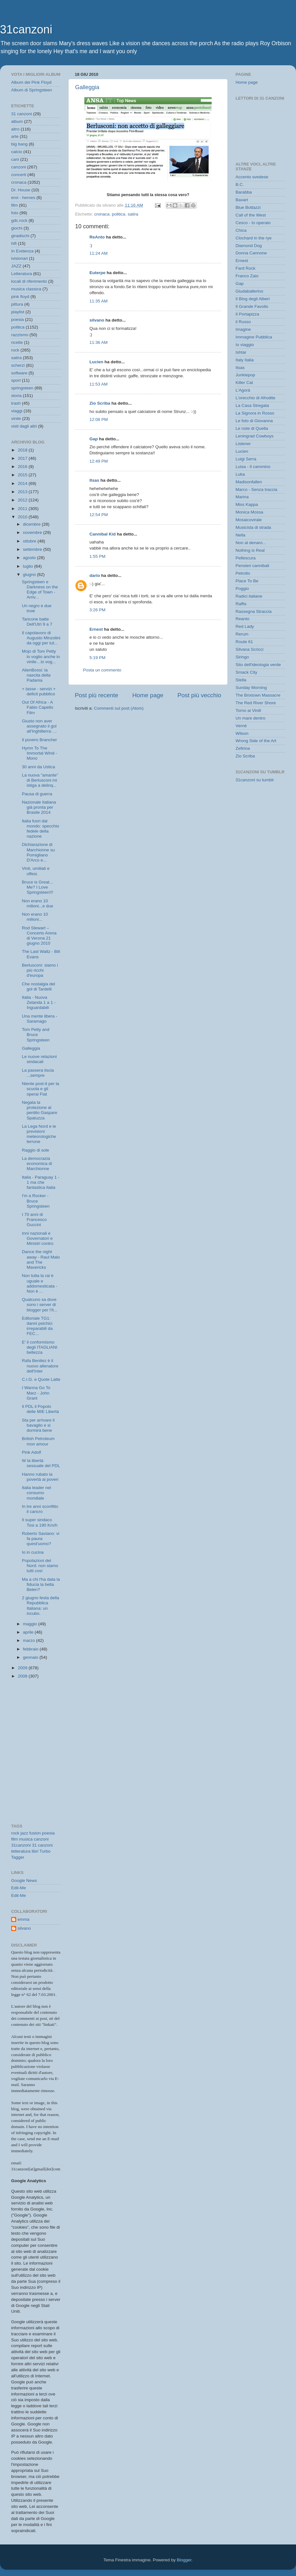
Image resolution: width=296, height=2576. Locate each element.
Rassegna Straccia (253, 611)
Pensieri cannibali (252, 565)
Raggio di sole (35, 1150)
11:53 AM (98, 384)
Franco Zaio (247, 275)
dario (94, 575)
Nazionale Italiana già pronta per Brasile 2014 (39, 807)
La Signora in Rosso (255, 413)
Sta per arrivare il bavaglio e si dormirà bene (38, 1425)
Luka (240, 474)
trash (16, 403)
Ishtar (241, 352)
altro (15, 129)
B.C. (240, 184)
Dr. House (20, 190)
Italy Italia (245, 360)
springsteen (22, 388)
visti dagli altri (24, 426)
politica (118, 214)
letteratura (21, 1851)
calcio (16, 151)
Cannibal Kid (102, 534)
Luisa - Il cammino (253, 466)
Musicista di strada (253, 527)
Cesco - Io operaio (253, 222)
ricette (17, 342)
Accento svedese (252, 176)
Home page (148, 695)
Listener (243, 443)
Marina (242, 496)
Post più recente (96, 695)
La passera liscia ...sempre (38, 1073)
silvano (96, 320)
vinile (16, 418)
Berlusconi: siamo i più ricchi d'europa (40, 970)
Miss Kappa (247, 504)
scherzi (18, 365)
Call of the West (251, 215)
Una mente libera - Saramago (39, 1019)
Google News (24, 1880)
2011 (23, 508)
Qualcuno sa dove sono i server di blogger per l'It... (39, 1304)
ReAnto (97, 237)
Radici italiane (249, 596)
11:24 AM (98, 253)
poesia (17, 319)
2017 (23, 458)
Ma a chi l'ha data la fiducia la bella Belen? (41, 1584)
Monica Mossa (249, 512)
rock (15, 350)
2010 (23, 516)
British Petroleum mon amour (38, 1441)
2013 (23, 491)
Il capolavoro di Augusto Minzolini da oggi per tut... (41, 637)
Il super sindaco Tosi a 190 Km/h (40, 1522)
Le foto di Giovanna (254, 420)
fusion (35, 1833)
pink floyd (20, 296)
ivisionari (19, 258)
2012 (23, 500)
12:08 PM (98, 419)
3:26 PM (97, 609)
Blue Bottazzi (248, 207)
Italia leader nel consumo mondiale (36, 1492)
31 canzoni (21, 113)
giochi (16, 228)
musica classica (26, 289)
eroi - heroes (23, 197)
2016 (23, 466)
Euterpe (97, 272)
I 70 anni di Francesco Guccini (34, 1219)
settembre (33, 549)
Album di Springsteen (31, 90)
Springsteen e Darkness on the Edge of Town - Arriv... (40, 589)
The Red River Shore (256, 702)
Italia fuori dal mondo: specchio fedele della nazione (40, 829)
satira (133, 214)
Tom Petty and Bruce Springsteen (36, 1034)
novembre (33, 532)
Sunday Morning (251, 687)
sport (16, 380)
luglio (28, 566)
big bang (19, 144)
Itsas (94, 480)
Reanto (243, 618)
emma (24, 1919)
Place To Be (247, 580)
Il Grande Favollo (252, 306)
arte (14, 136)
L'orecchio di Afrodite (255, 397)
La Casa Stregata (252, 405)
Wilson (242, 733)
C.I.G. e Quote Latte (41, 1379)
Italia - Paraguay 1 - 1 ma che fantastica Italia (41, 1182)
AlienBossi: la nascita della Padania (36, 675)
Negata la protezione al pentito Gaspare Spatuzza (39, 1110)
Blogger (184, 2560)
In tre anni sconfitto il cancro (40, 1509)
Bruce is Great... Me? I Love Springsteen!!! (37, 887)
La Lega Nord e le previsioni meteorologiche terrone (39, 1134)
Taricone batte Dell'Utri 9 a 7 (37, 622)
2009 (23, 1667)
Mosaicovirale (249, 519)
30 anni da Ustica (38, 766)
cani (15, 159)
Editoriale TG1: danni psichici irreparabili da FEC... (37, 1326)
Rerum (242, 634)
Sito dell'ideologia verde (258, 664)
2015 (23, 474)
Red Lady (245, 626)
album (17, 121)
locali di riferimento (29, 281)
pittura (17, 304)
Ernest (96, 629)
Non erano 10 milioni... (35, 917)
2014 (23, 483)
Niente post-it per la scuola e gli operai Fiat (40, 1088)
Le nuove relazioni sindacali (39, 1059)
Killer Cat (244, 382)
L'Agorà (243, 390)
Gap (93, 438)
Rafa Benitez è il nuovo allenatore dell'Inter (40, 1365)
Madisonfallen (249, 481)
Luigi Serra (246, 459)
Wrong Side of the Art (256, 740)
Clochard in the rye (253, 238)
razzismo (19, 334)
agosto (30, 557)
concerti (18, 174)
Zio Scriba (99, 403)
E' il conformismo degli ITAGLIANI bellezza (40, 1347)
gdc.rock (19, 220)
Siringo (242, 657)
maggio (30, 1624)
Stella (241, 680)
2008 (23, 1676)
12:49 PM (98, 461)
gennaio (31, 1657)
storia (16, 395)
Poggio (242, 588)
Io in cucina (33, 1552)
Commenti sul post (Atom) (119, 708)
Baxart (242, 199)
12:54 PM (98, 514)
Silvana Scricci (250, 649)
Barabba (244, 192)
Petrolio (243, 573)
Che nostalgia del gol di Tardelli (38, 986)
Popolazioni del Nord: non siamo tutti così (40, 1565)
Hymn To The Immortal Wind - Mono (39, 753)
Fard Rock (245, 268)
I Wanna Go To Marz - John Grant (36, 1392)
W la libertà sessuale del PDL (41, 1463)
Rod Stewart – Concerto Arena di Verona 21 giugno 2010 (39, 936)
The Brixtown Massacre (258, 695)
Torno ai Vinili (248, 710)
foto (14, 212)
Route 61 (244, 641)
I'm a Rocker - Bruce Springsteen (36, 1200)
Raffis (241, 603)
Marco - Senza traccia (256, 489)
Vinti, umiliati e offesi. (36, 871)
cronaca (101, 214)
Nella (240, 535)
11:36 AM (98, 342)
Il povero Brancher (39, 739)
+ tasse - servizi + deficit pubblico (39, 691)
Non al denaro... (251, 542)
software (19, 373)
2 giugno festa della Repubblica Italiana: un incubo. (40, 1605)
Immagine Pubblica (254, 337)
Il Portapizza (247, 314)
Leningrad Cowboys (254, 436)
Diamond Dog (249, 245)
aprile (29, 1632)
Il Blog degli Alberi (253, 298)
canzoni (18, 167)
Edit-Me (18, 1887)
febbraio (31, 1649)
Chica (241, 230)
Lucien (96, 361)
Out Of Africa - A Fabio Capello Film (37, 707)
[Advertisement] (39, 1713)
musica (26, 1839)
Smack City (246, 672)
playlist (17, 311)
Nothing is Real (250, 550)
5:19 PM (97, 657)
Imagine (243, 329)
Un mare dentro (250, 718)
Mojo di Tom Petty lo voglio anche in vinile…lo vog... (41, 656)
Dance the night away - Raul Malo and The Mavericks (41, 1259)
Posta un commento (102, 670)
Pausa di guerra (37, 793)
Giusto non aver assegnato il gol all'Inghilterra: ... (39, 726)
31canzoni (26, 29)
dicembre (32, 524)
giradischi (20, 235)
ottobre (30, 541)
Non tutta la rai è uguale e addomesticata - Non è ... (39, 1283)
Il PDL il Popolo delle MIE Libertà (40, 1409)
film (14, 205)
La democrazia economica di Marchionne (37, 1163)
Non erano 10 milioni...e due (37, 903)
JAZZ (16, 266)
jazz (24, 1833)
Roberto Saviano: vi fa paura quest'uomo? (41, 1538)
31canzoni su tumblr (255, 779)
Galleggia (87, 87)
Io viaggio (245, 344)
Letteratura (21, 273)
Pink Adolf (31, 1452)
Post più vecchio (199, 695)
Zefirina (243, 748)
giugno (30, 574)
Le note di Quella (252, 428)
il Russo (243, 321)
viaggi (16, 410)
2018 (23, 450)
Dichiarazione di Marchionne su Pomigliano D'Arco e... (38, 852)
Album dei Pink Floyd (31, 82)
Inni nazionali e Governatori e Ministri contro (37, 1238)
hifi (14, 243)
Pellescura (246, 558)
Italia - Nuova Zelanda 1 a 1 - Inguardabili (39, 1002)
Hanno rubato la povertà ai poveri (40, 1477)
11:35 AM (98, 301)
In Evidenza (22, 251)
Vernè (241, 725)
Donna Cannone (251, 253)
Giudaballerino (249, 291)
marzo (29, 1640)
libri (35, 1851)
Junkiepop (245, 375)
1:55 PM (97, 556)
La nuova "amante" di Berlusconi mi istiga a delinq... (40, 780)
